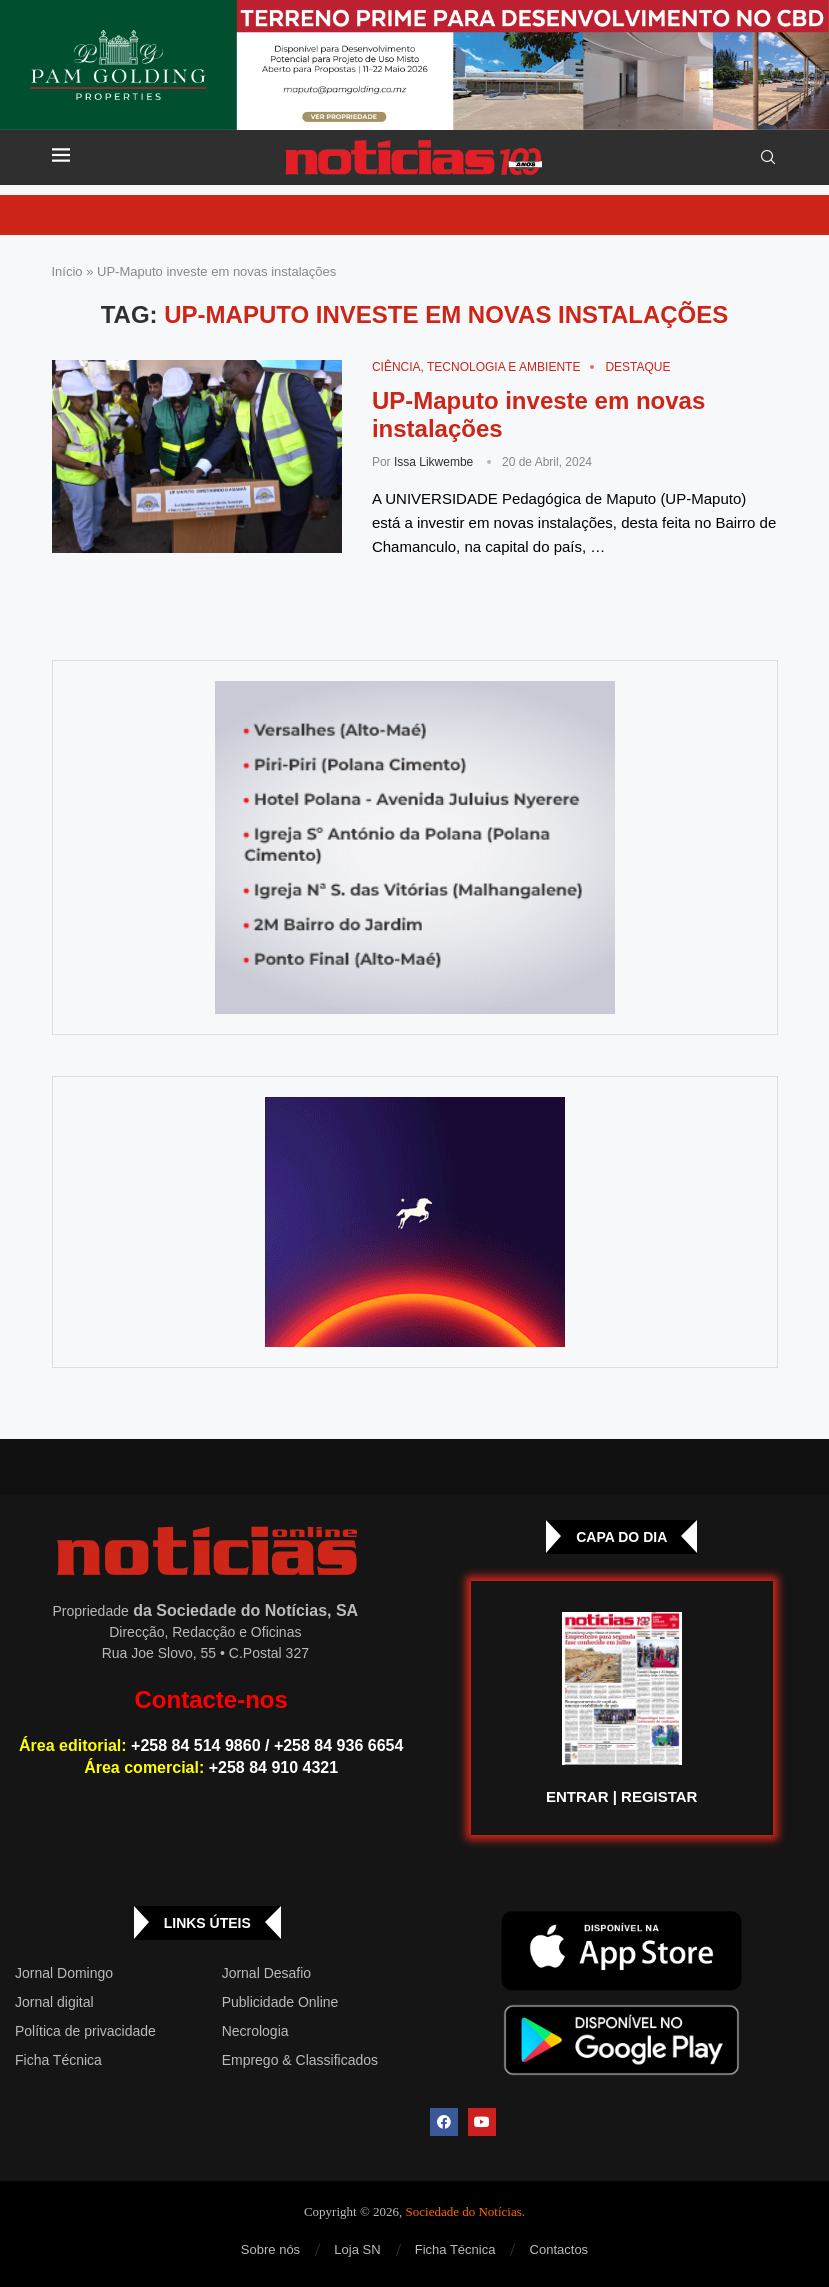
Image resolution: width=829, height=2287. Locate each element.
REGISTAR (659, 1796)
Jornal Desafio (267, 1973)
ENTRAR (577, 1796)
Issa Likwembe (433, 462)
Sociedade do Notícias (464, 2211)
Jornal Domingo (64, 1973)
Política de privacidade (85, 2031)
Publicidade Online (280, 2002)
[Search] (768, 158)
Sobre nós (270, 2249)
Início (67, 271)
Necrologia (255, 2031)
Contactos (559, 2249)
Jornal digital (54, 2002)
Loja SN (357, 2249)
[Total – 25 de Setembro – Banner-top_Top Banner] (414, 65)
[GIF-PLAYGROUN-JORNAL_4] (415, 1222)
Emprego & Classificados (300, 2060)
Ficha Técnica (58, 2060)
